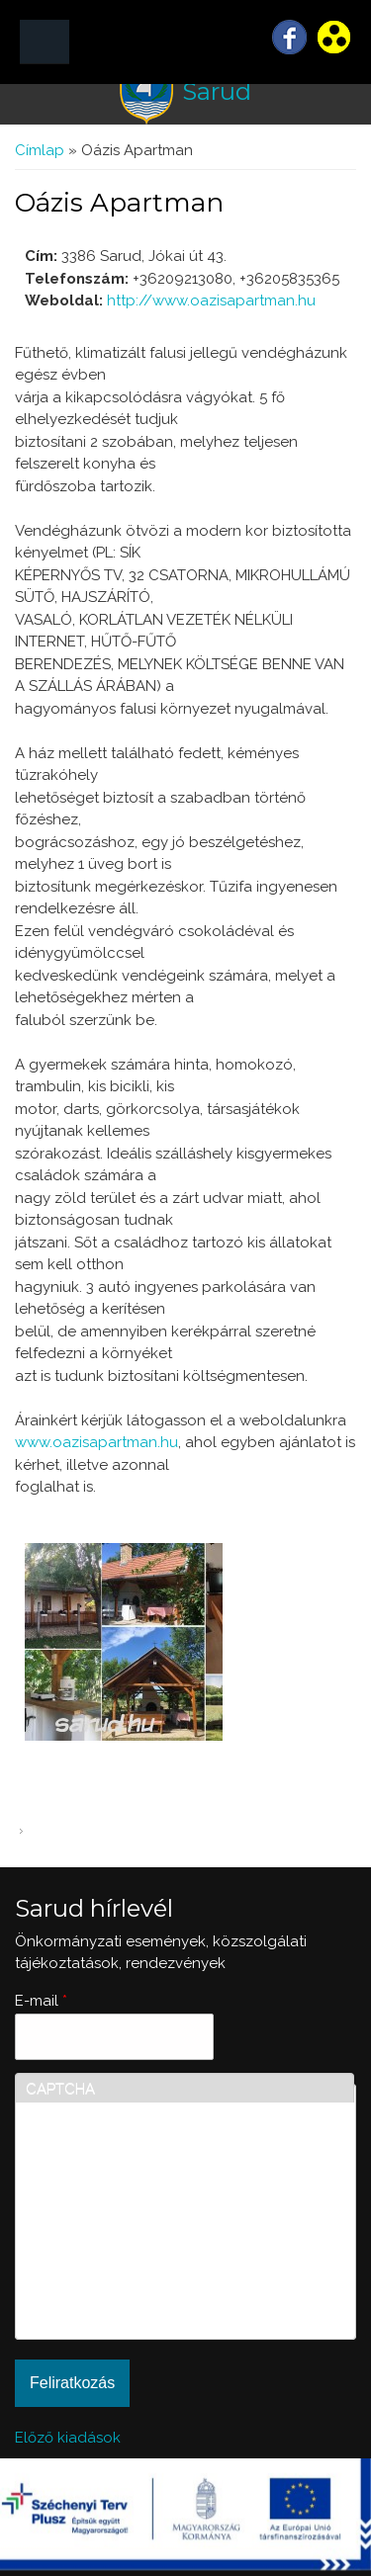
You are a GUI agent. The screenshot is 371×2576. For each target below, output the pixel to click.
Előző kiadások (68, 2438)
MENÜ (44, 42)
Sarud (216, 91)
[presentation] (107, 2258)
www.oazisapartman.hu (96, 1442)
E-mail (41, 2001)
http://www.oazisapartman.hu (211, 300)
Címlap (39, 150)
